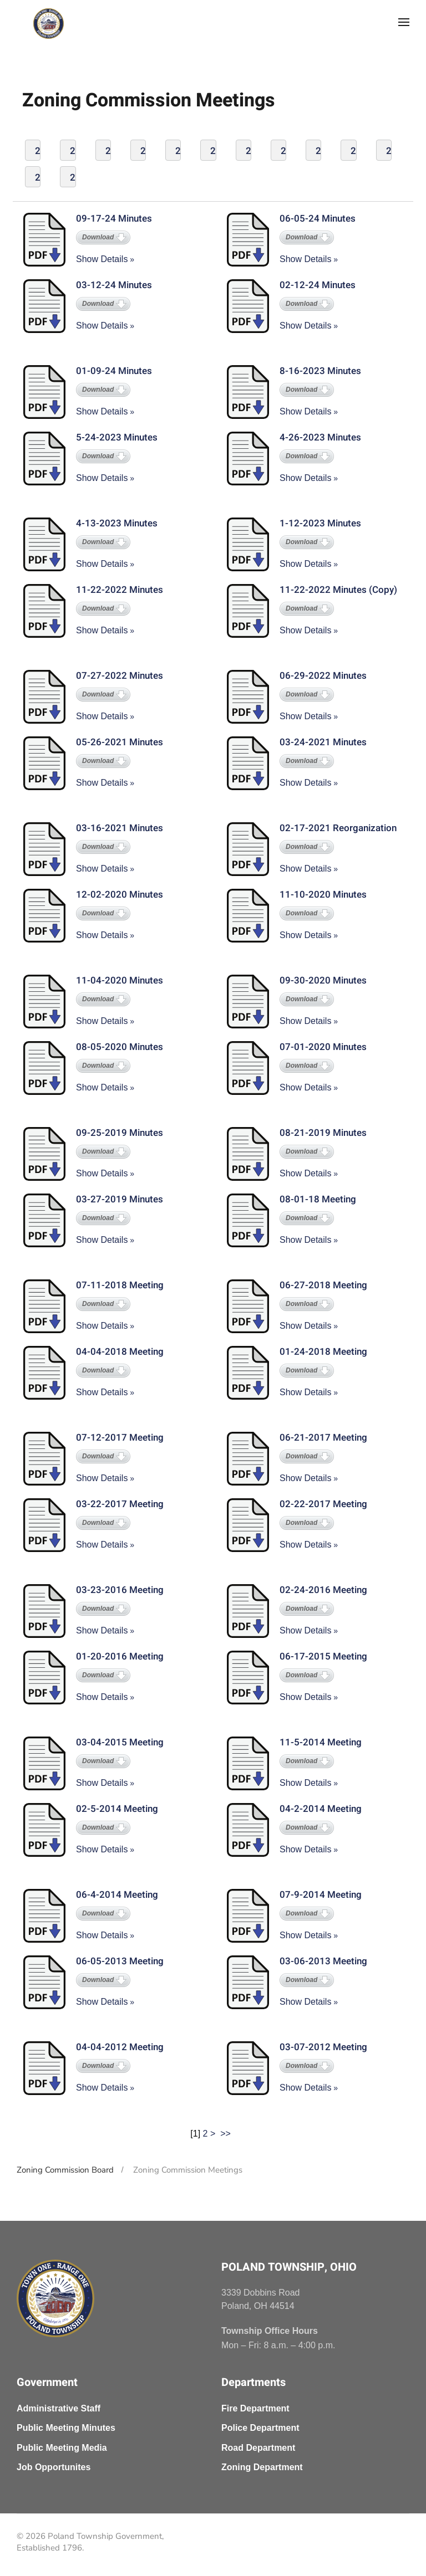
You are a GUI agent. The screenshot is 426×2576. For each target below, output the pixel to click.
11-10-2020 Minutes (323, 895)
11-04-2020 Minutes (119, 980)
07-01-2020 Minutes (323, 1047)
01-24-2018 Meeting (323, 1352)
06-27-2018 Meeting (323, 1285)
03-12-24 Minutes (114, 285)
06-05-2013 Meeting (120, 1961)
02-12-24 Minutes (318, 285)
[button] (403, 22)
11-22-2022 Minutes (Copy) (338, 590)
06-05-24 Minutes (318, 219)
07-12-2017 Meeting (120, 1438)
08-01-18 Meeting (318, 1199)
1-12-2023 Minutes (320, 523)
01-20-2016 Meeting (120, 1656)
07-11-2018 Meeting (120, 1285)
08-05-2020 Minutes (119, 1047)
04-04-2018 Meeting (120, 1352)
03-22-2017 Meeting (120, 1504)
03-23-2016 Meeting (120, 1590)
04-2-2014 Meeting (321, 1809)
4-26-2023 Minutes (320, 437)
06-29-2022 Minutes (323, 676)
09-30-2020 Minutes (323, 980)
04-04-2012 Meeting (120, 2047)
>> (226, 2133)
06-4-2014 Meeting (117, 1895)
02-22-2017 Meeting (323, 1504)
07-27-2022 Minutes (119, 676)
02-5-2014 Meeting (117, 1809)
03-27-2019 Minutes (119, 1199)
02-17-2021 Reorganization (338, 828)
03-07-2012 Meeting (323, 2047)
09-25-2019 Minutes (119, 1133)
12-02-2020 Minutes (119, 895)
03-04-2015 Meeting (120, 1742)
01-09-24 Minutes (114, 371)
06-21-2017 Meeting (323, 1438)
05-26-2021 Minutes (119, 742)
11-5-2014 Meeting (321, 1742)
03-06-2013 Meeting (323, 1961)
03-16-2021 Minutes (119, 828)
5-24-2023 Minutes (117, 437)
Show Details (102, 259)
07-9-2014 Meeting (321, 1895)
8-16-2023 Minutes (320, 371)
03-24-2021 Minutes (323, 742)
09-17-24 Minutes (114, 219)
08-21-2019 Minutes (323, 1133)
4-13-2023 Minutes (117, 523)
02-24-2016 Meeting (323, 1590)
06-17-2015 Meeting (323, 1656)
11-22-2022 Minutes (119, 590)
